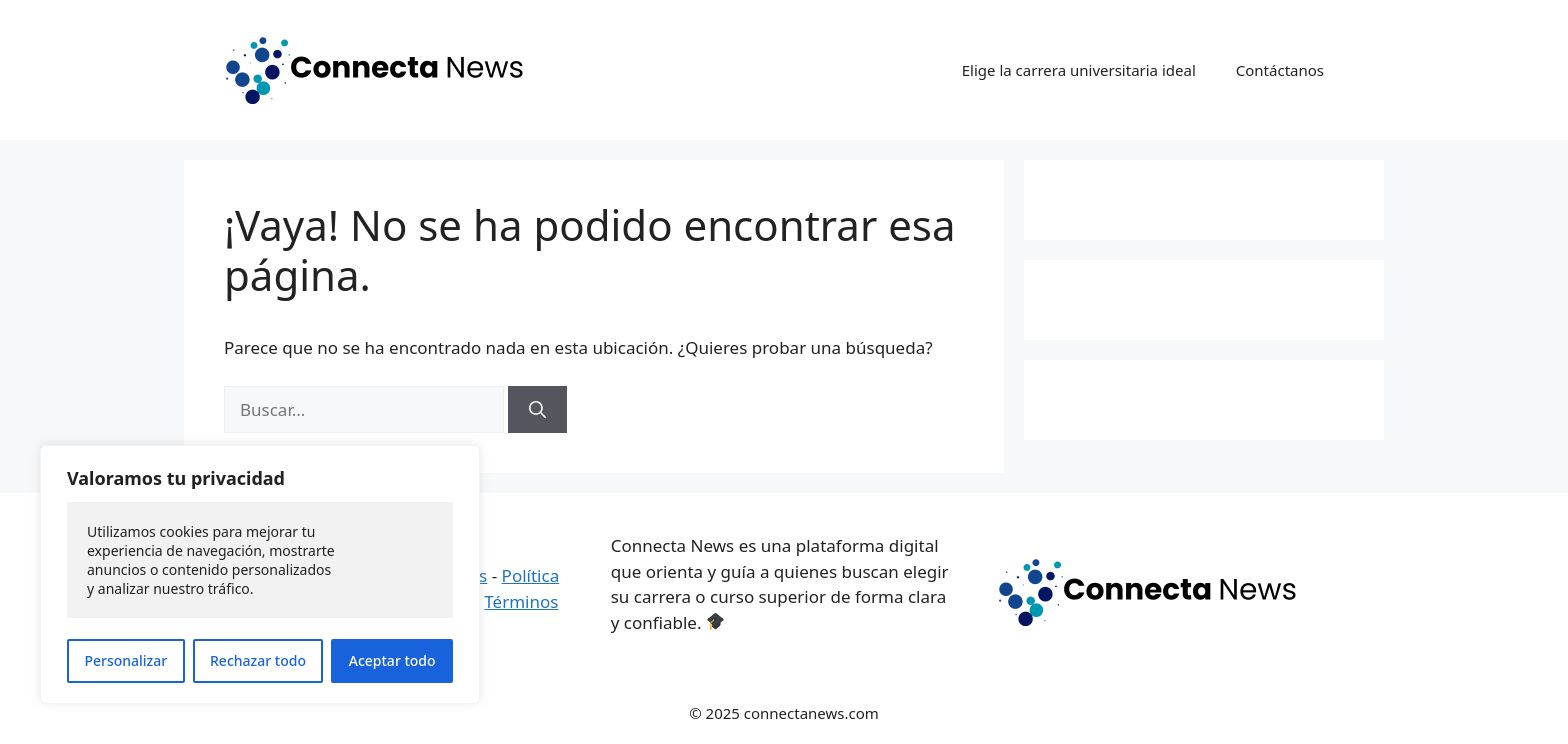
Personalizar (125, 660)
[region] (260, 574)
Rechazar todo (258, 660)
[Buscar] (537, 410)
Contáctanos (1280, 70)
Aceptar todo (392, 660)
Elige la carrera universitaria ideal (1079, 70)
